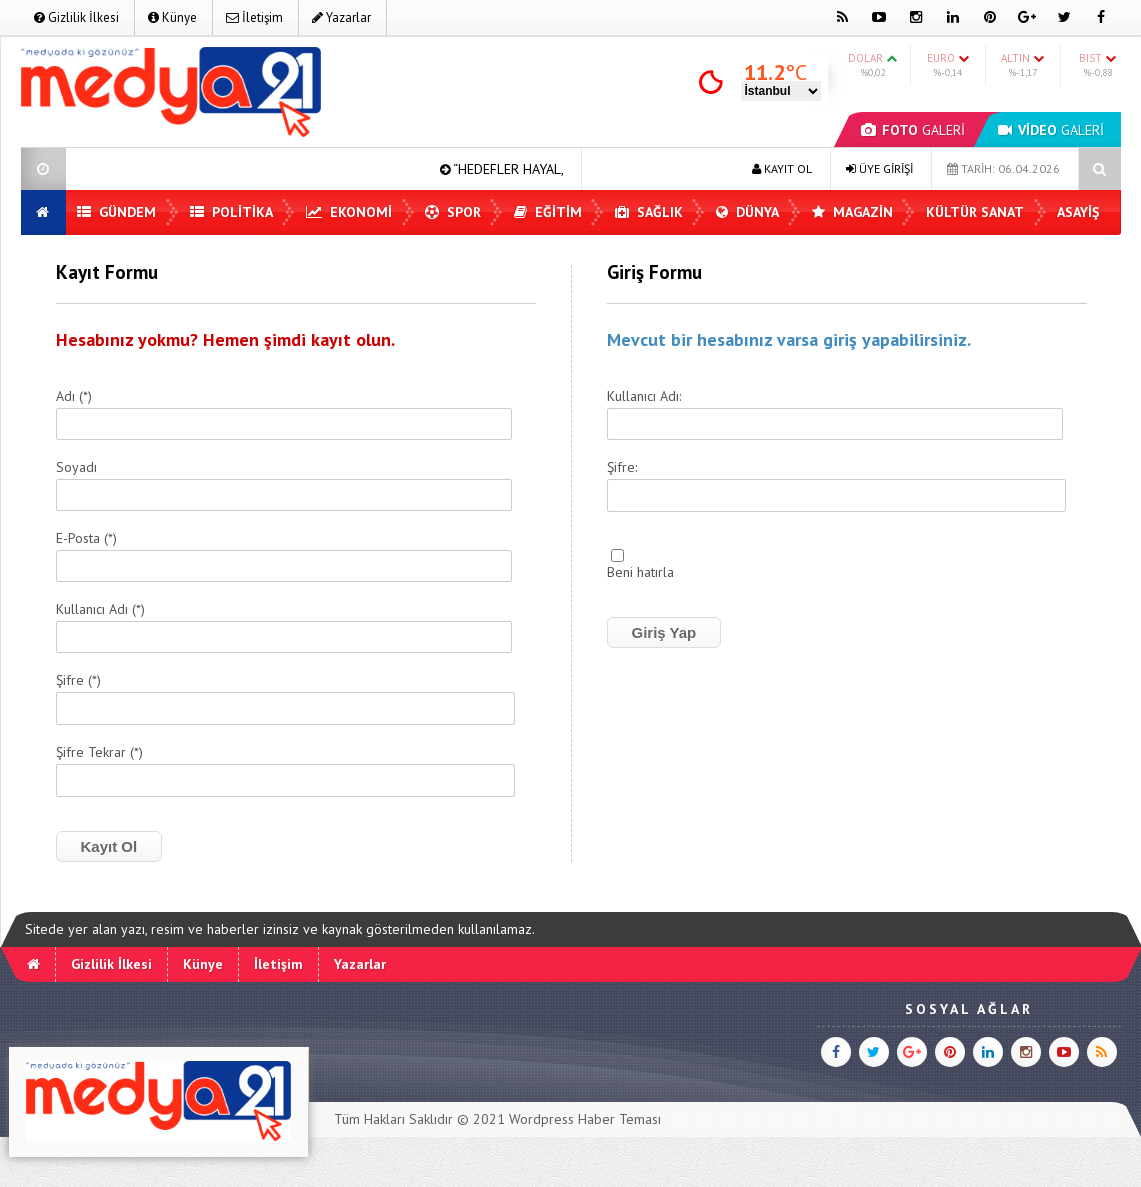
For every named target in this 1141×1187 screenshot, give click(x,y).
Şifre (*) (78, 681)
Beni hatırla (640, 573)
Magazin (852, 212)
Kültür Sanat (975, 212)
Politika (231, 212)
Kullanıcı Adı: (644, 397)
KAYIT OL (782, 168)
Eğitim (548, 212)
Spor (453, 212)
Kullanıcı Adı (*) (100, 610)
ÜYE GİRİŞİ (879, 168)
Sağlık (649, 212)
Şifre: (622, 468)
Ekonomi (349, 212)
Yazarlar (341, 17)
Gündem (116, 212)
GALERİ (913, 130)
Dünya (747, 212)
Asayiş (1078, 212)
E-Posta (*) (86, 539)
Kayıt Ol (109, 846)
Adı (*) (74, 397)
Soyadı (76, 468)
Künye (172, 17)
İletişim (254, 17)
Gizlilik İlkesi (76, 17)
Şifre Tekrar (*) (99, 753)
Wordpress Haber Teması (585, 1119)
